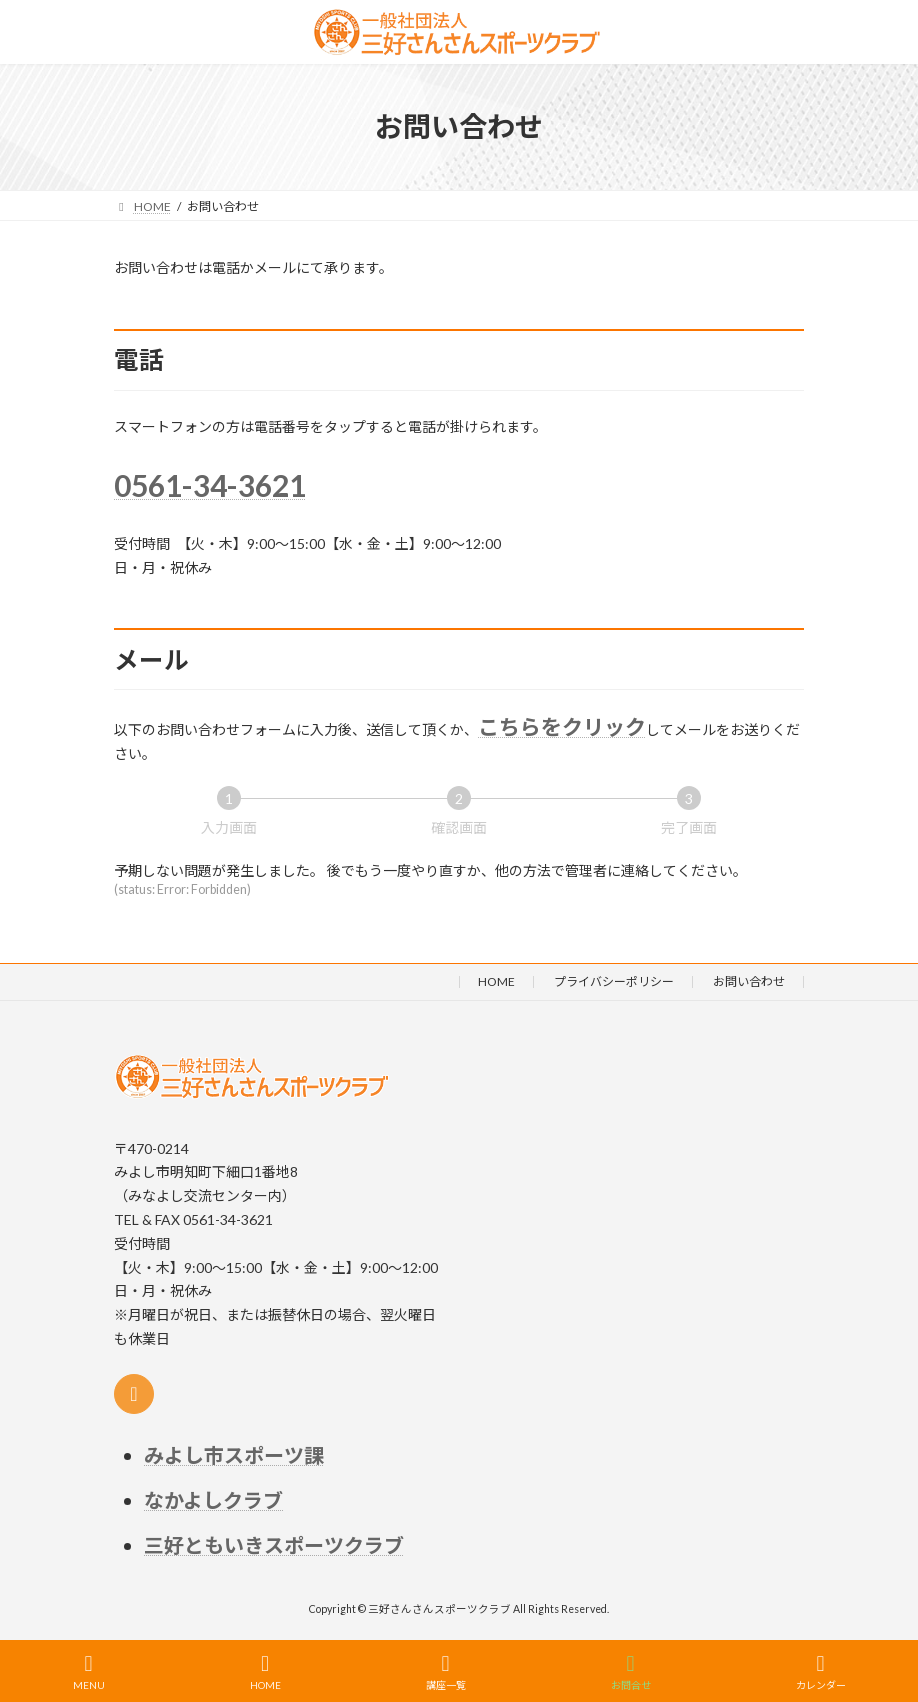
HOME (496, 981)
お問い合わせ (749, 981)
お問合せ (631, 1672)
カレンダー (821, 1672)
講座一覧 (446, 1672)
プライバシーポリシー (614, 981)
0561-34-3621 (210, 485)
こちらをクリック (562, 726)
